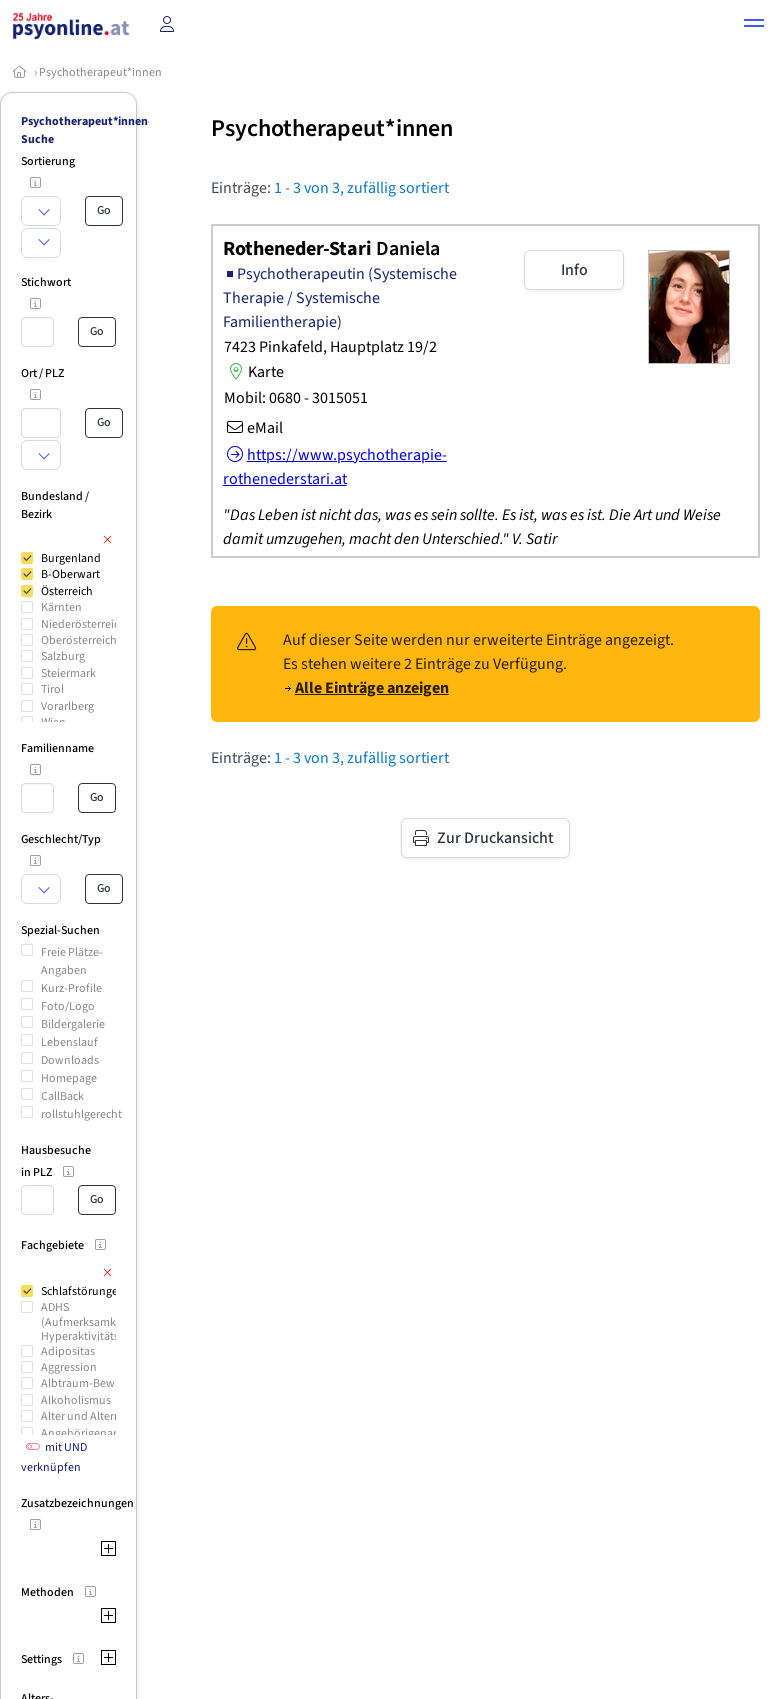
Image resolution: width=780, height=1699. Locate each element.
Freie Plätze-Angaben (72, 961)
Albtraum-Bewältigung (99, 1383)
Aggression (69, 1367)
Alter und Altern (81, 1416)
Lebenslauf (69, 1042)
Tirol (52, 689)
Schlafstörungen (83, 1291)
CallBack (62, 1096)
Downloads (70, 1060)
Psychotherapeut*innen (100, 72)
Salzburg (63, 656)
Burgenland (71, 558)
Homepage (69, 1078)
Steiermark (68, 673)
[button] (754, 26)
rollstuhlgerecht (81, 1114)
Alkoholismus (76, 1400)
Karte (254, 372)
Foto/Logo (68, 1006)
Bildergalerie (73, 1024)
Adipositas (68, 1351)
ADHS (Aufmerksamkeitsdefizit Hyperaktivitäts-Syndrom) (107, 1322)
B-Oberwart (70, 574)
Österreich (67, 591)
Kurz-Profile (71, 988)
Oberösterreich (79, 640)
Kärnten (61, 607)
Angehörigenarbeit (89, 1433)
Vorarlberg (67, 706)
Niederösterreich (83, 624)
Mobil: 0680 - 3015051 (296, 398)
